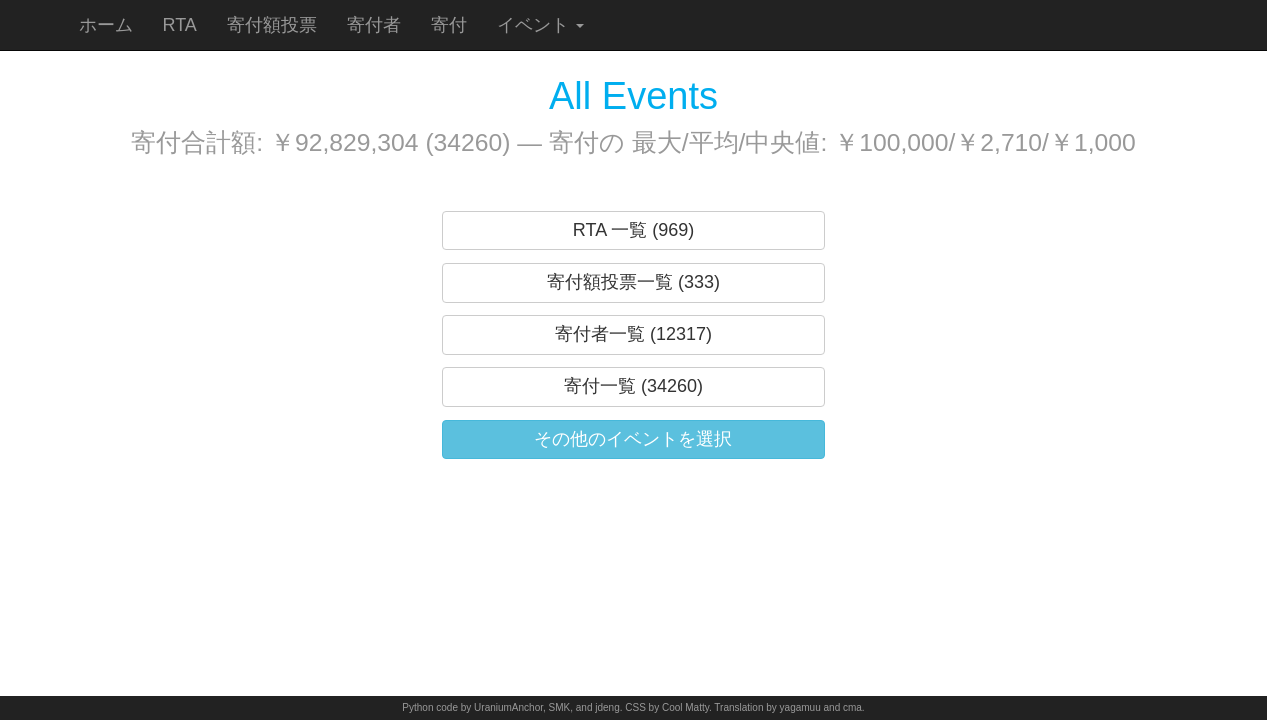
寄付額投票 (272, 25)
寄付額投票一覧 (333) (633, 282)
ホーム (106, 25)
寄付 (449, 25)
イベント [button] (540, 25)
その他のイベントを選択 (633, 439)
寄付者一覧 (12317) (633, 334)
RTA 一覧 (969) (633, 230)
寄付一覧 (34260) (633, 386)
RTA (180, 25)
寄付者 (374, 25)
